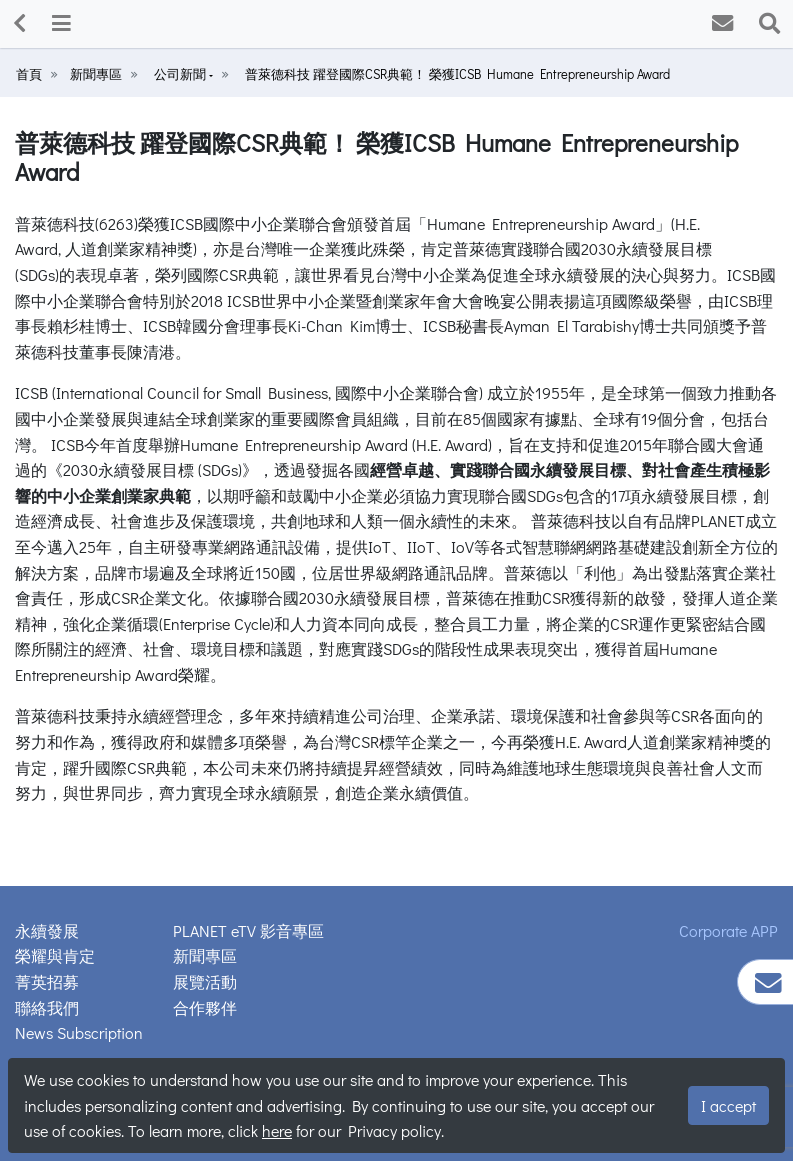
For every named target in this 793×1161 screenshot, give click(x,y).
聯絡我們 (47, 1007)
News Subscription (79, 1032)
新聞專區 (96, 74)
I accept (728, 1105)
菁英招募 (47, 981)
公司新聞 (181, 74)
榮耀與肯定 (55, 955)
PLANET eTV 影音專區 (248, 930)
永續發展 (47, 930)
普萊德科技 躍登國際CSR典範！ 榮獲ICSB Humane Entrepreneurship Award (457, 74)
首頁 (29, 74)
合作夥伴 (205, 1007)
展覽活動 (205, 981)
